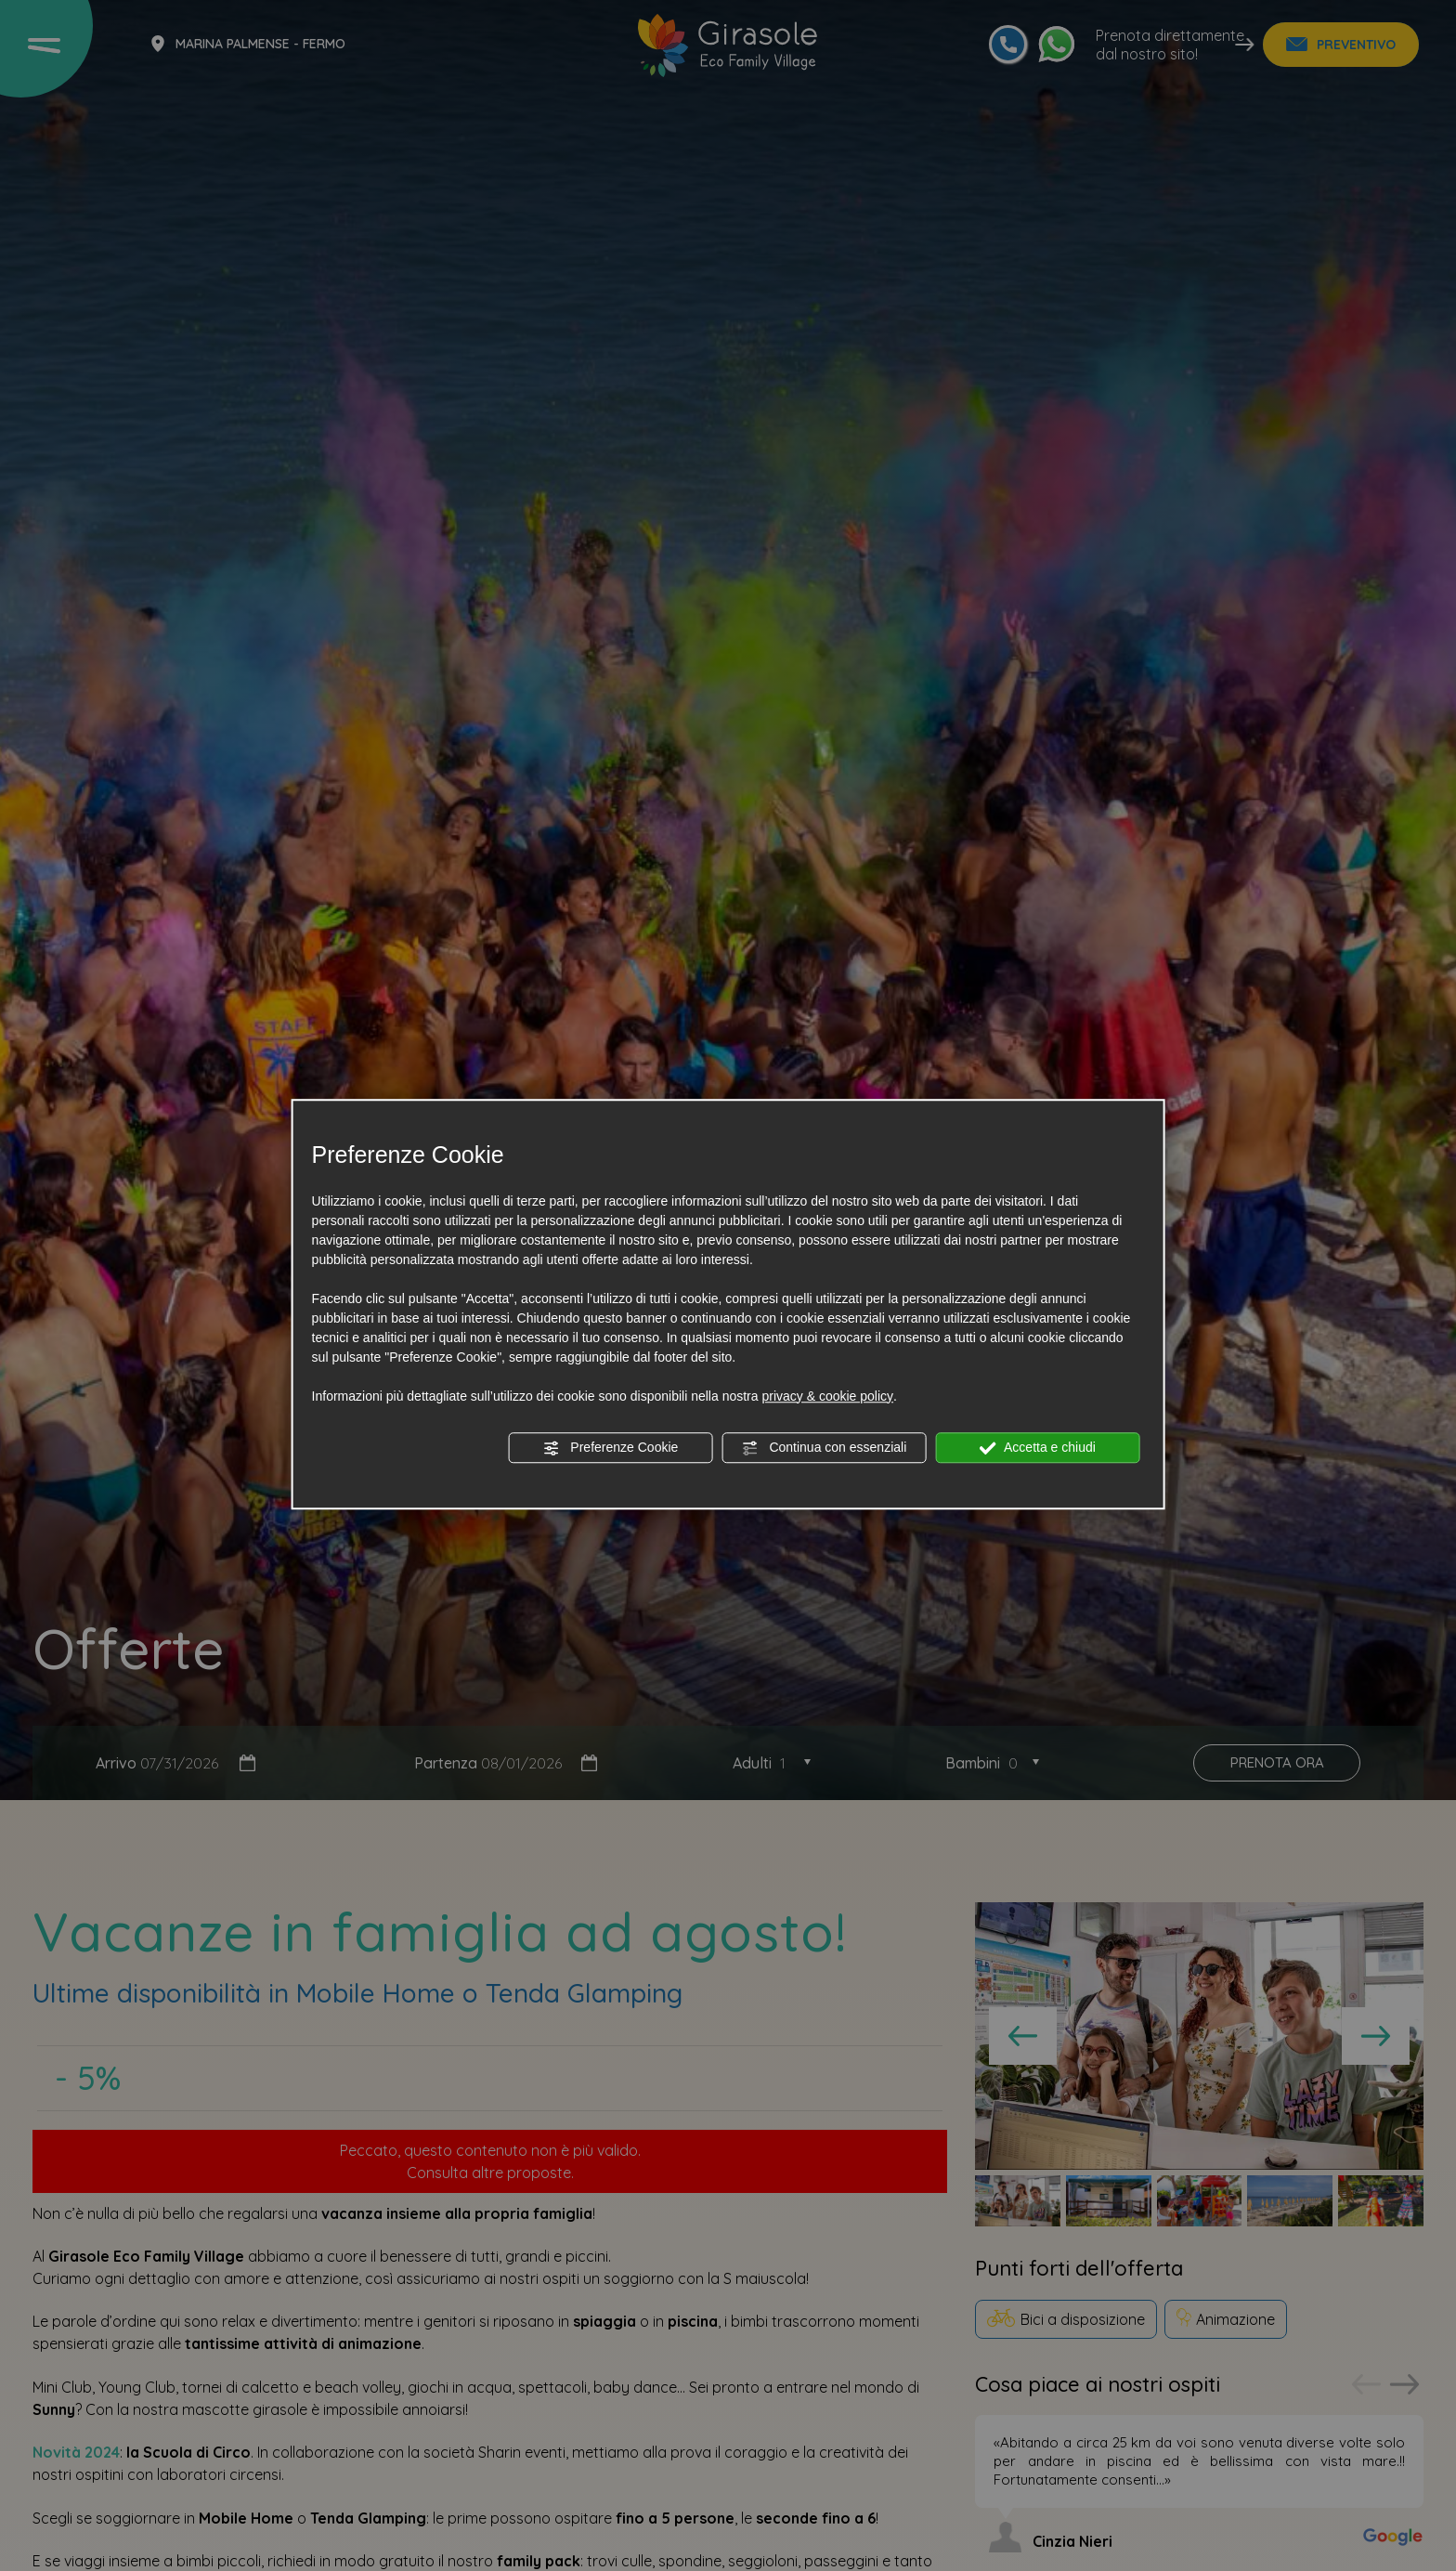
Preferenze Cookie (610, 1448)
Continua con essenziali (824, 1448)
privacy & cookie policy (827, 1396)
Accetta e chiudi (1038, 1448)
